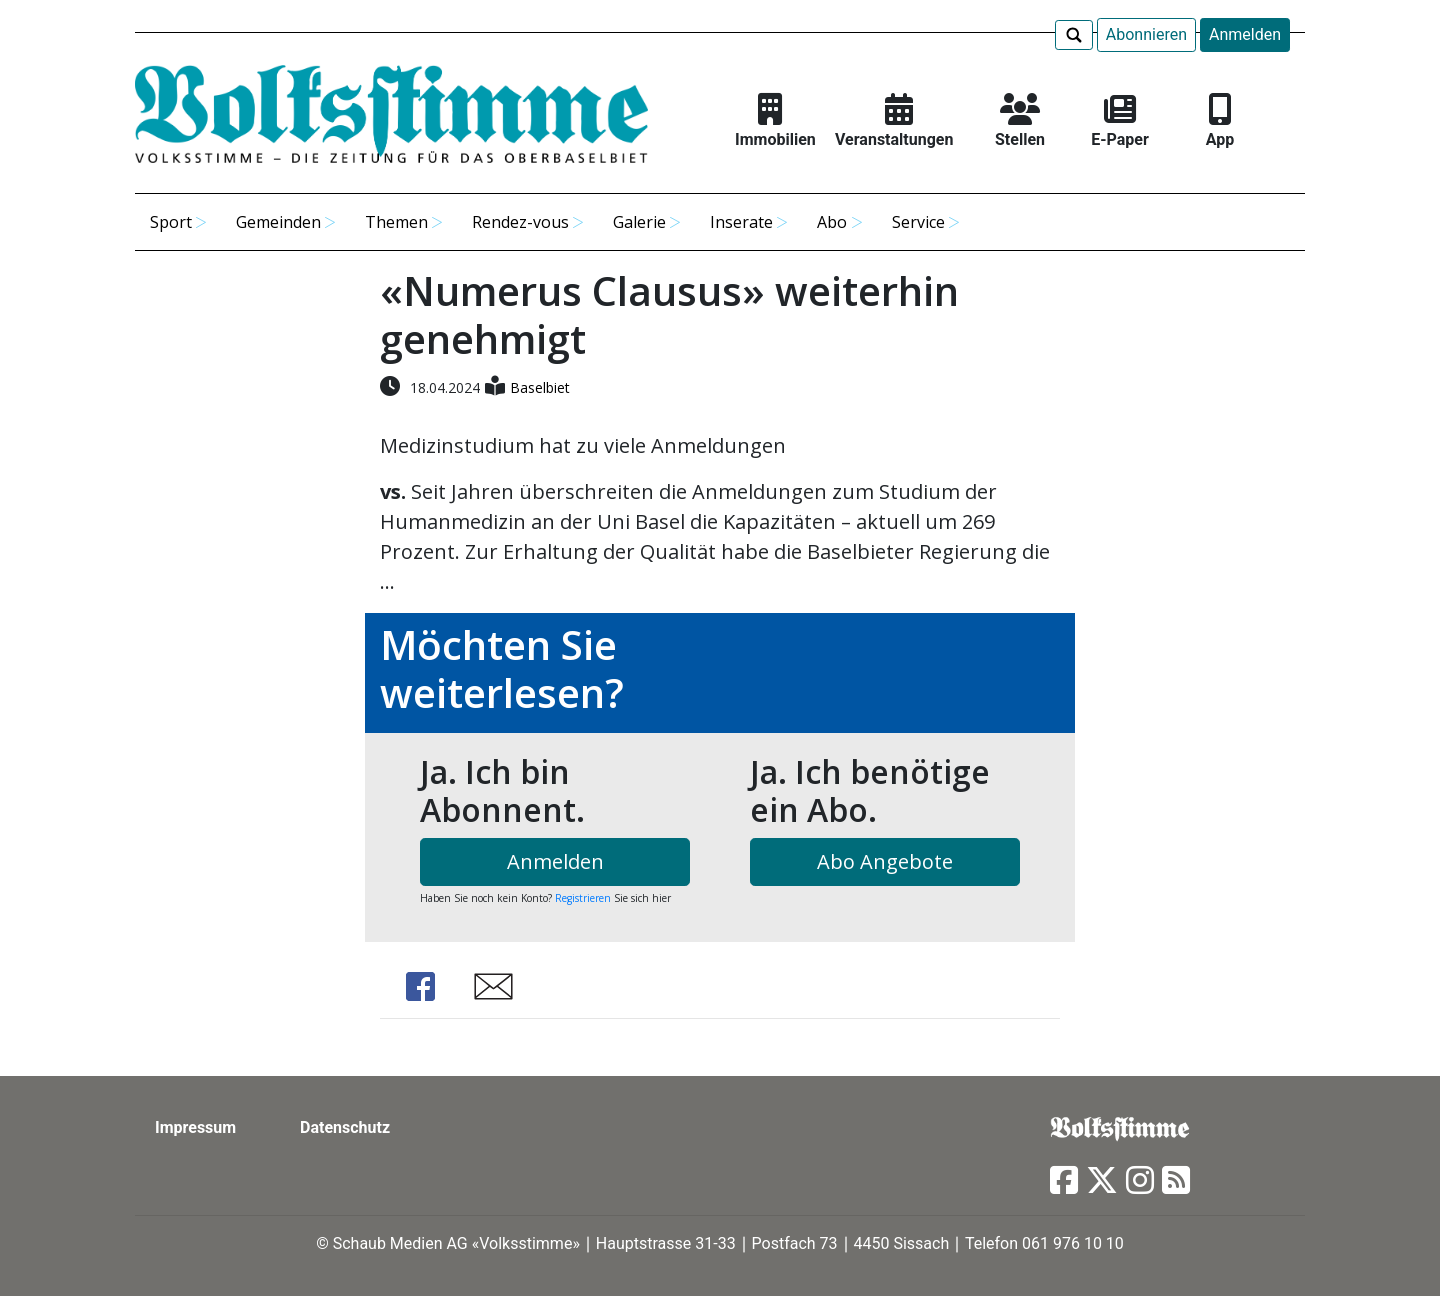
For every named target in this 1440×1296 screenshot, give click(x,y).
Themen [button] (396, 222)
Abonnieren (1146, 34)
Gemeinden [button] (278, 222)
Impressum (195, 1127)
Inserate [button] (741, 222)
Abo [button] (832, 222)
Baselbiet (540, 387)
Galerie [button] (639, 222)
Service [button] (918, 222)
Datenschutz (345, 1127)
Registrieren (583, 898)
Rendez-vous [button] (520, 222)
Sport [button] (171, 222)
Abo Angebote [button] (885, 861)
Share (420, 986)
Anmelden (1245, 34)
